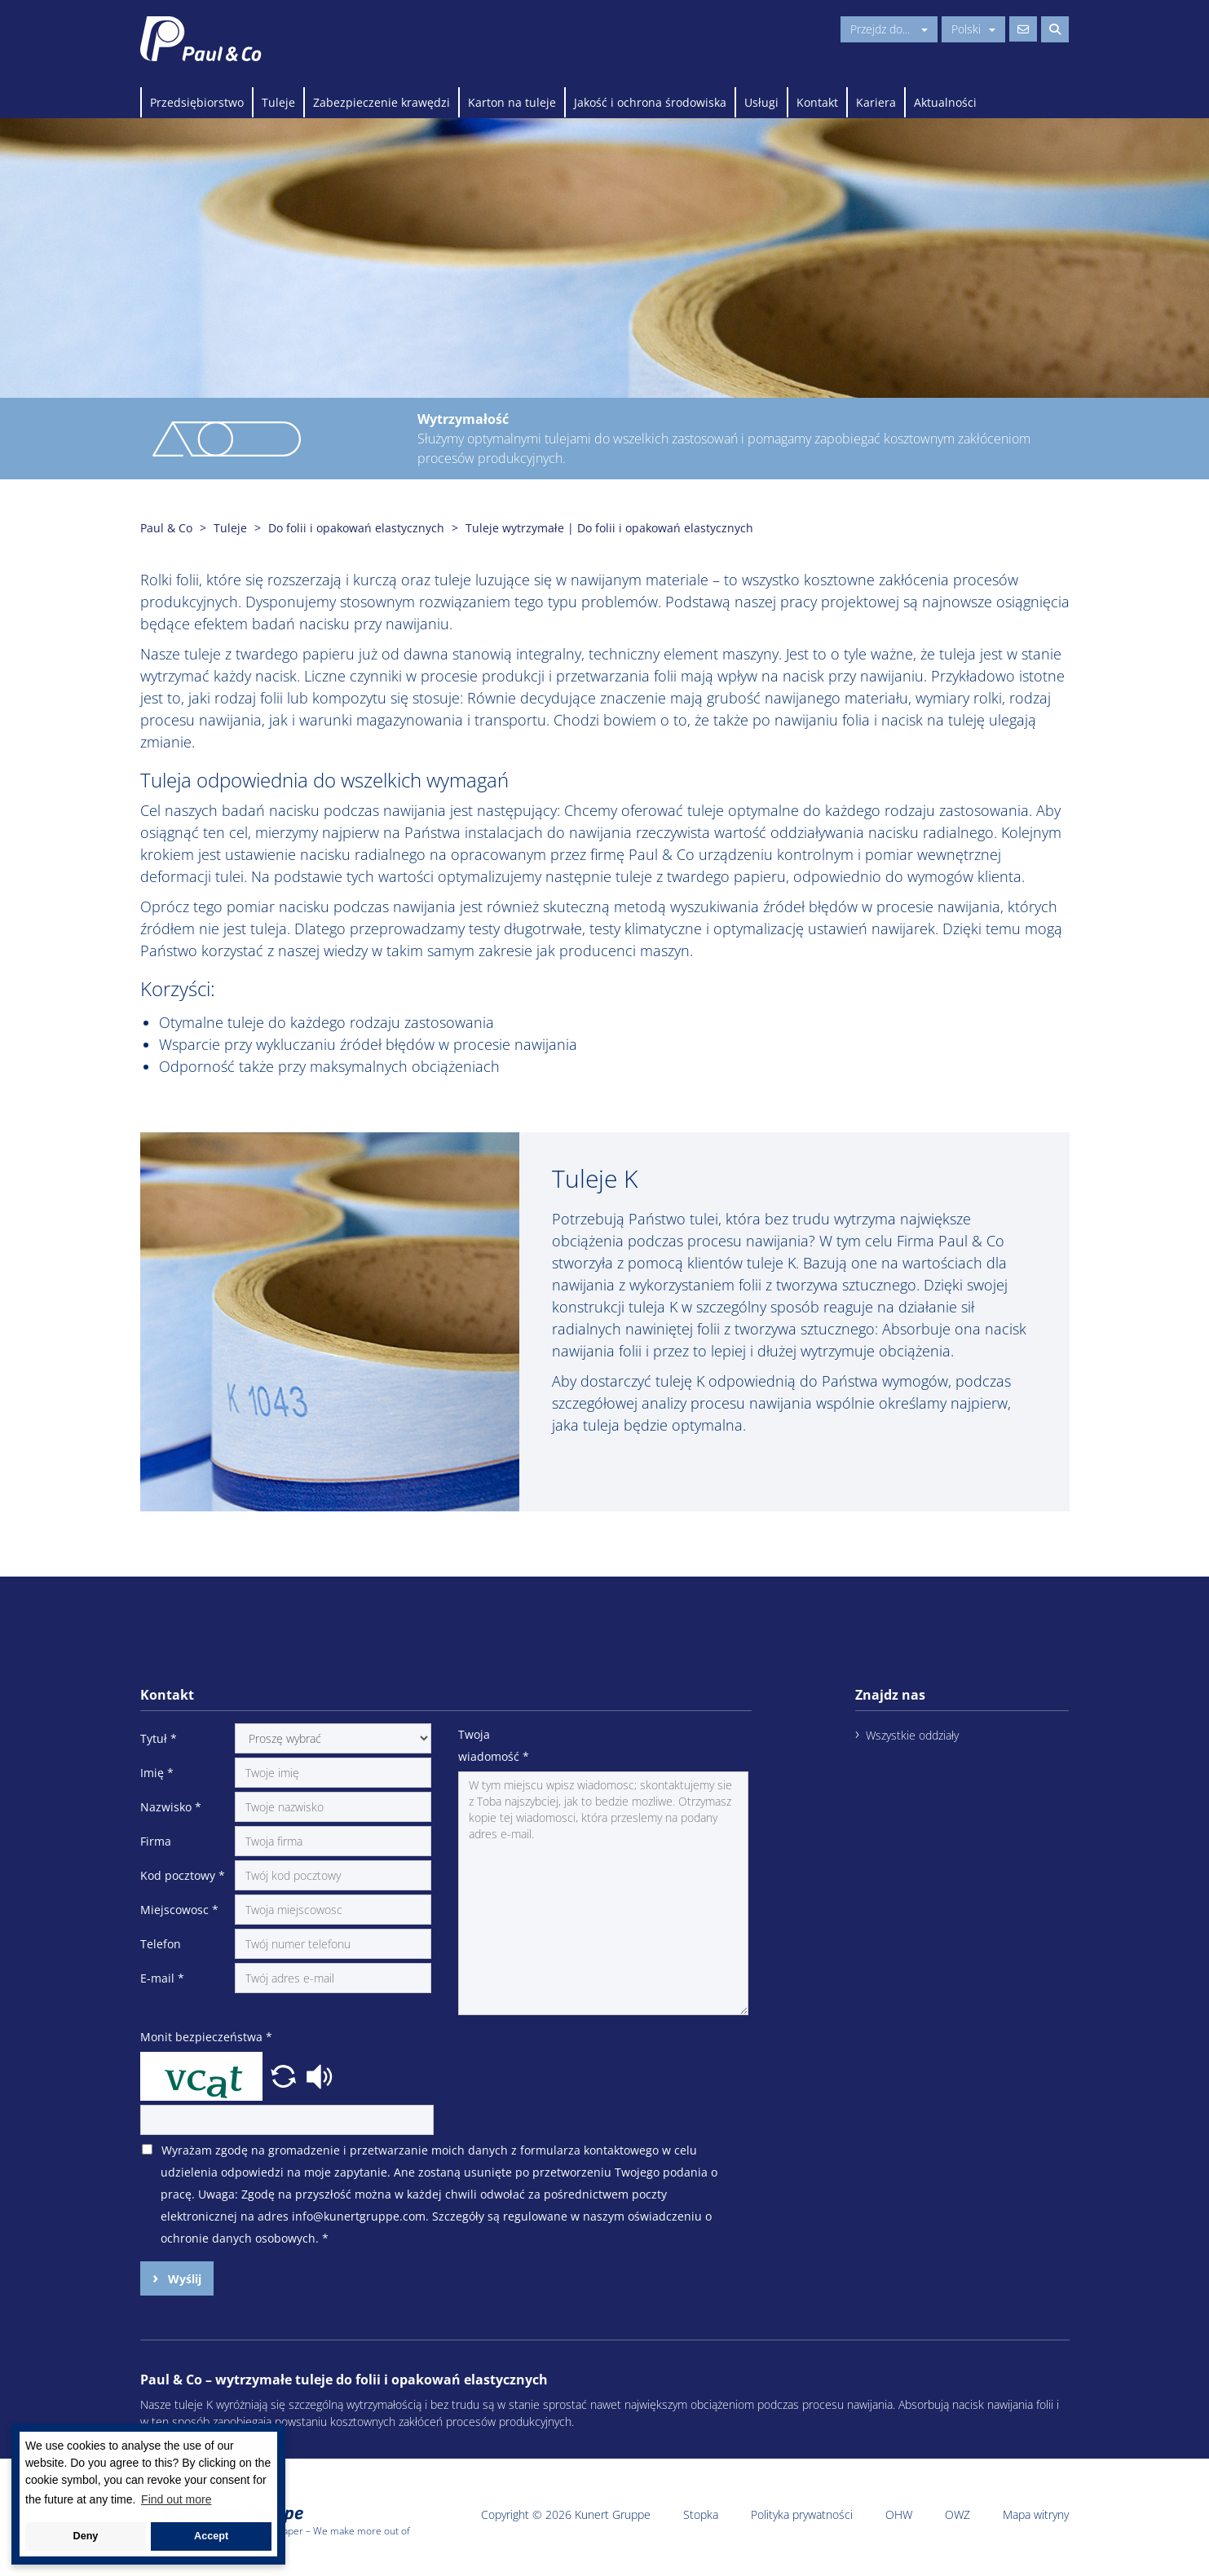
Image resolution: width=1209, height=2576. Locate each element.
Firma (155, 1841)
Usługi (761, 102)
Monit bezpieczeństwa (206, 2036)
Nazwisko (170, 1807)
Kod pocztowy (182, 1875)
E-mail (162, 1978)
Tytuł (158, 1738)
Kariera (876, 102)
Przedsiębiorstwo (197, 102)
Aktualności (945, 102)
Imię (157, 1772)
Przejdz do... (889, 29)
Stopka (700, 2514)
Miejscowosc (179, 1909)
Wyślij (183, 2279)
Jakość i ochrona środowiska (650, 102)
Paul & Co (166, 528)
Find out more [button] (176, 2499)
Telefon (160, 1944)
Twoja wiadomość (493, 1745)
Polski (973, 29)
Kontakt (817, 102)
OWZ (957, 2514)
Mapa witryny (1036, 2514)
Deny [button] (86, 2536)
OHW (898, 2514)
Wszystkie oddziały (912, 1735)
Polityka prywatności (802, 2514)
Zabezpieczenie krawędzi (381, 102)
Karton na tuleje (512, 102)
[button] (285, 2074)
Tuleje (278, 102)
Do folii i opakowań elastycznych (356, 528)
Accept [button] (211, 2536)
